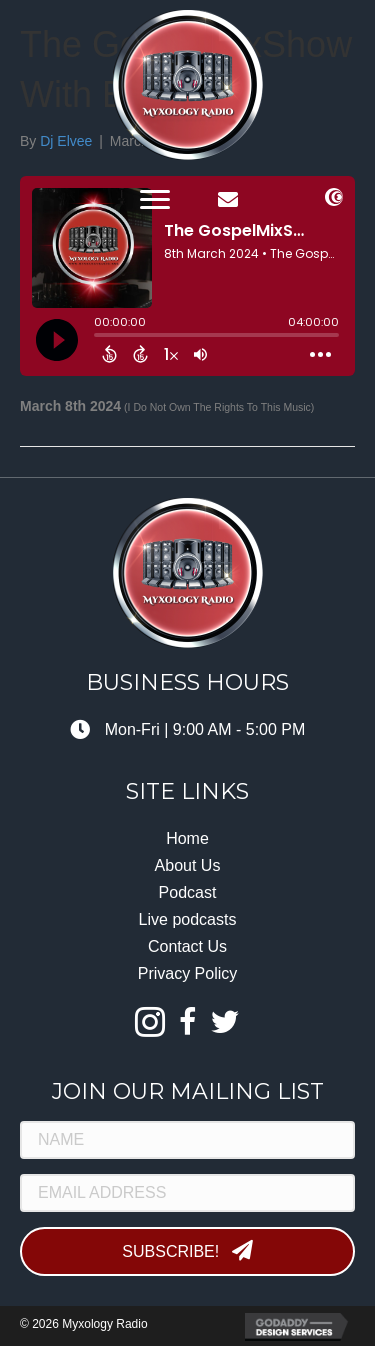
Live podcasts (188, 919)
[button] (155, 200)
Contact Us (187, 946)
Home (187, 838)
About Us (188, 865)
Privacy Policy (188, 973)
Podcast (188, 892)
